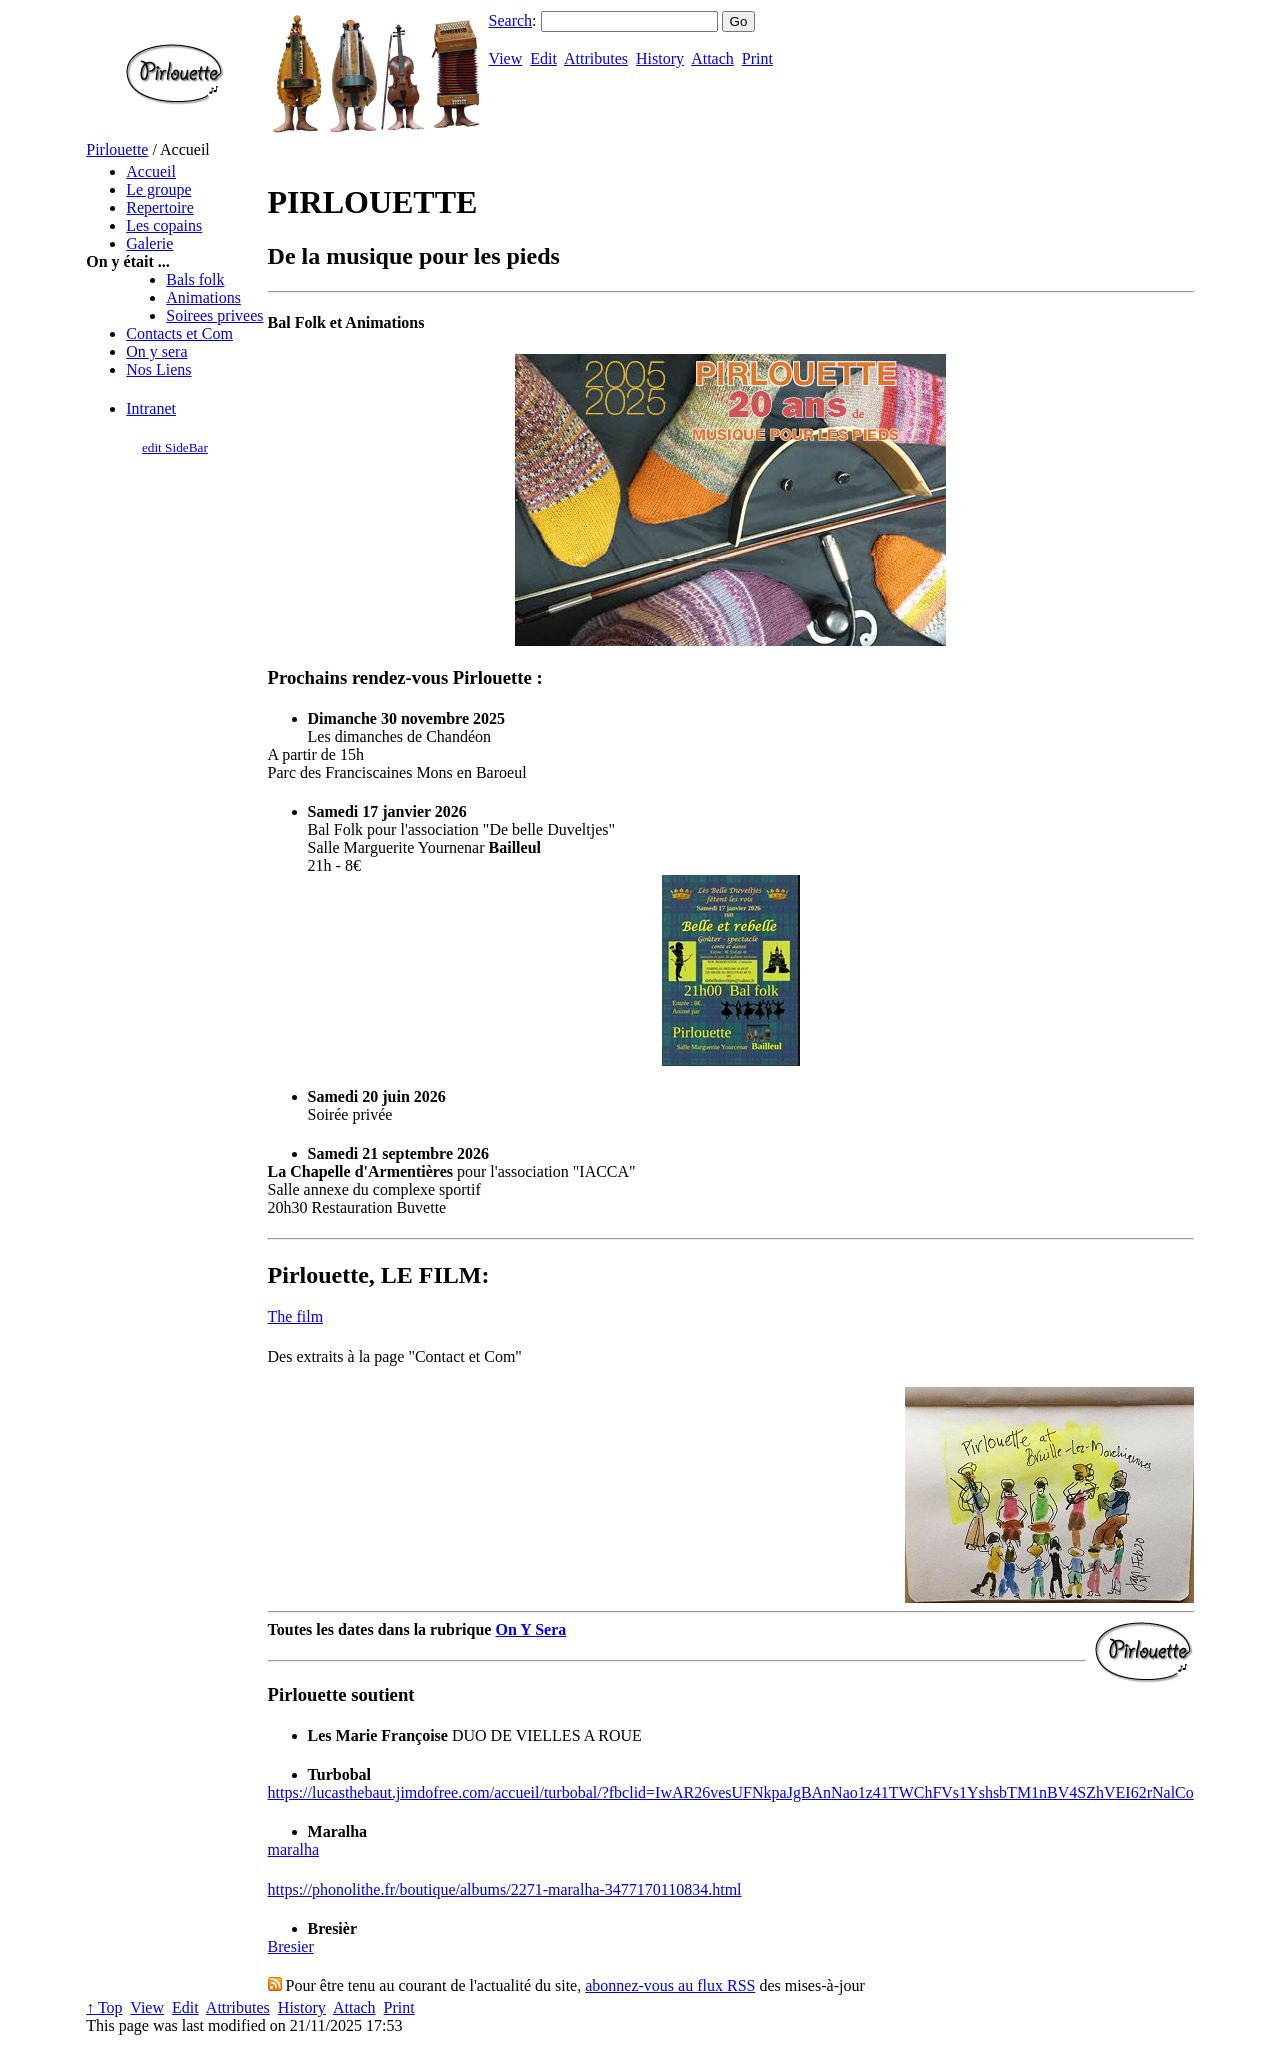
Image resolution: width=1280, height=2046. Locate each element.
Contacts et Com (179, 333)
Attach (712, 58)
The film (296, 1316)
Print (757, 58)
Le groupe (158, 189)
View (506, 58)
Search (511, 20)
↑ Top (104, 2007)
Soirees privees (214, 315)
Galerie (149, 243)
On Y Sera (530, 1629)
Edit (543, 58)
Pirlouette (117, 149)
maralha (294, 1849)
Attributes (596, 58)
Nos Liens (158, 369)
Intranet (151, 408)
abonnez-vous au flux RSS (670, 1985)
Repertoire (160, 207)
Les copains (164, 225)
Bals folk (195, 279)
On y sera (156, 351)
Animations (203, 297)
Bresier (291, 1946)
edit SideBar (175, 447)
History (660, 58)
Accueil (151, 171)
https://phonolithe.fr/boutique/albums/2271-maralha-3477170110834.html (505, 1889)
